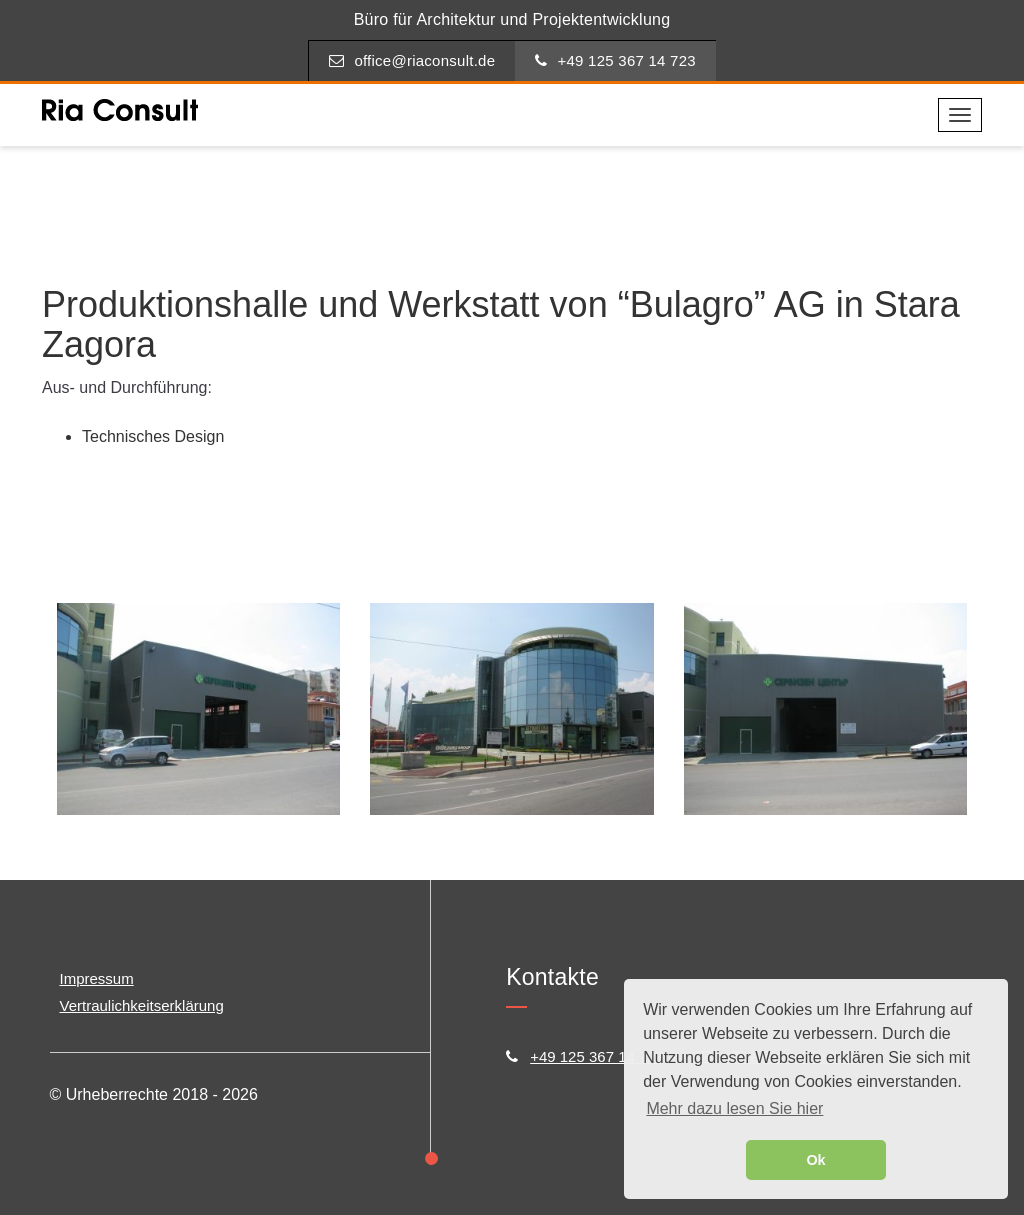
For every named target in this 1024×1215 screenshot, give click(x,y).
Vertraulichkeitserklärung (142, 1005)
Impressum (97, 978)
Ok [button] (815, 1160)
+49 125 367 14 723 (615, 60)
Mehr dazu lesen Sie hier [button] (734, 1108)
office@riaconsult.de (412, 60)
